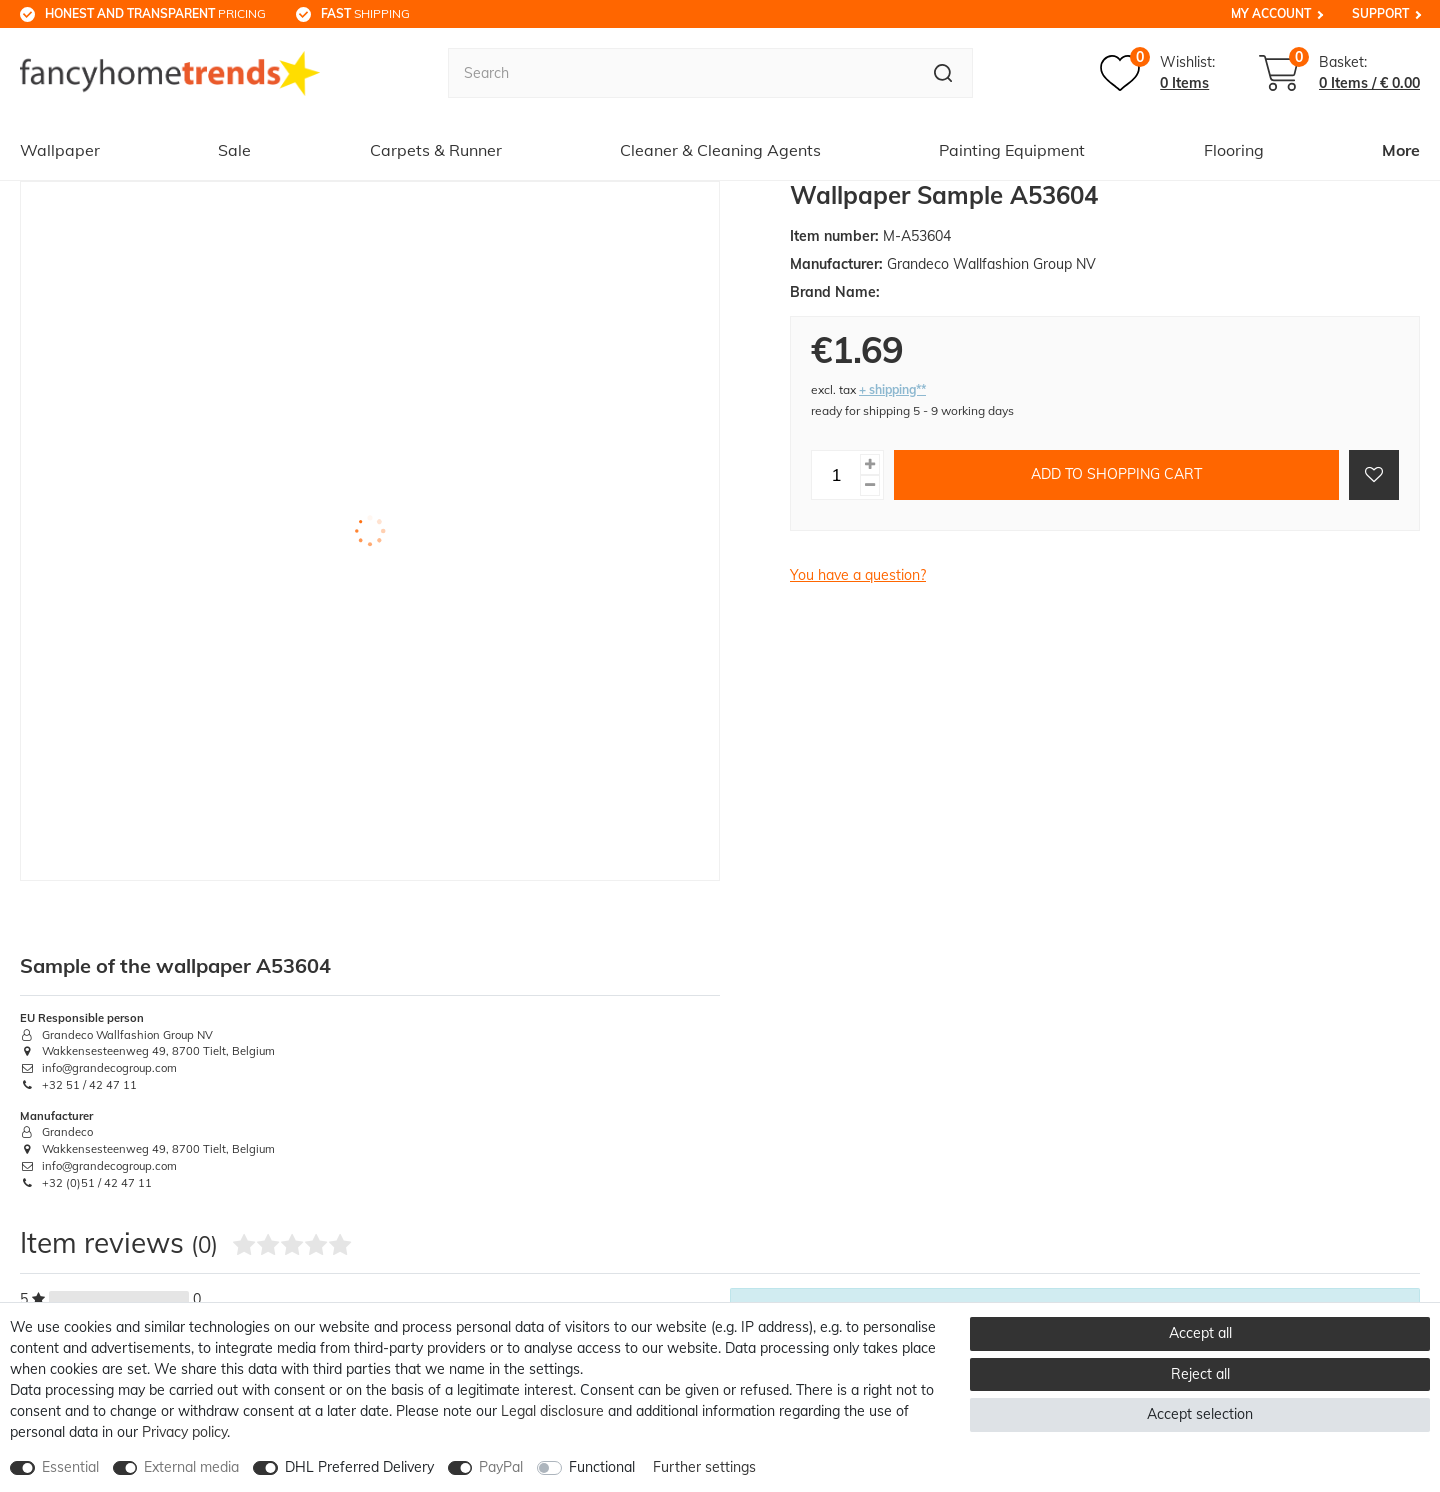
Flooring (1234, 150)
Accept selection (1200, 1414)
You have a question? (858, 575)
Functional (602, 1467)
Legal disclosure (552, 1411)
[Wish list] (1157, 73)
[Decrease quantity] (870, 485)
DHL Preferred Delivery (359, 1467)
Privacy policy (184, 1432)
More (1401, 150)
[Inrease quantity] (870, 464)
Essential (70, 1467)
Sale (234, 150)
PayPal (501, 1467)
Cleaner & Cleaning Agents (720, 150)
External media (191, 1467)
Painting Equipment (1012, 150)
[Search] (943, 73)
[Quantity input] (836, 475)
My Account (1271, 13)
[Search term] (681, 73)
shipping (365, 13)
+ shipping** (892, 389)
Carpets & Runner (436, 150)
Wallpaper (60, 150)
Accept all (1200, 1333)
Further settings (704, 1467)
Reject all (1200, 1374)
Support (1380, 13)
